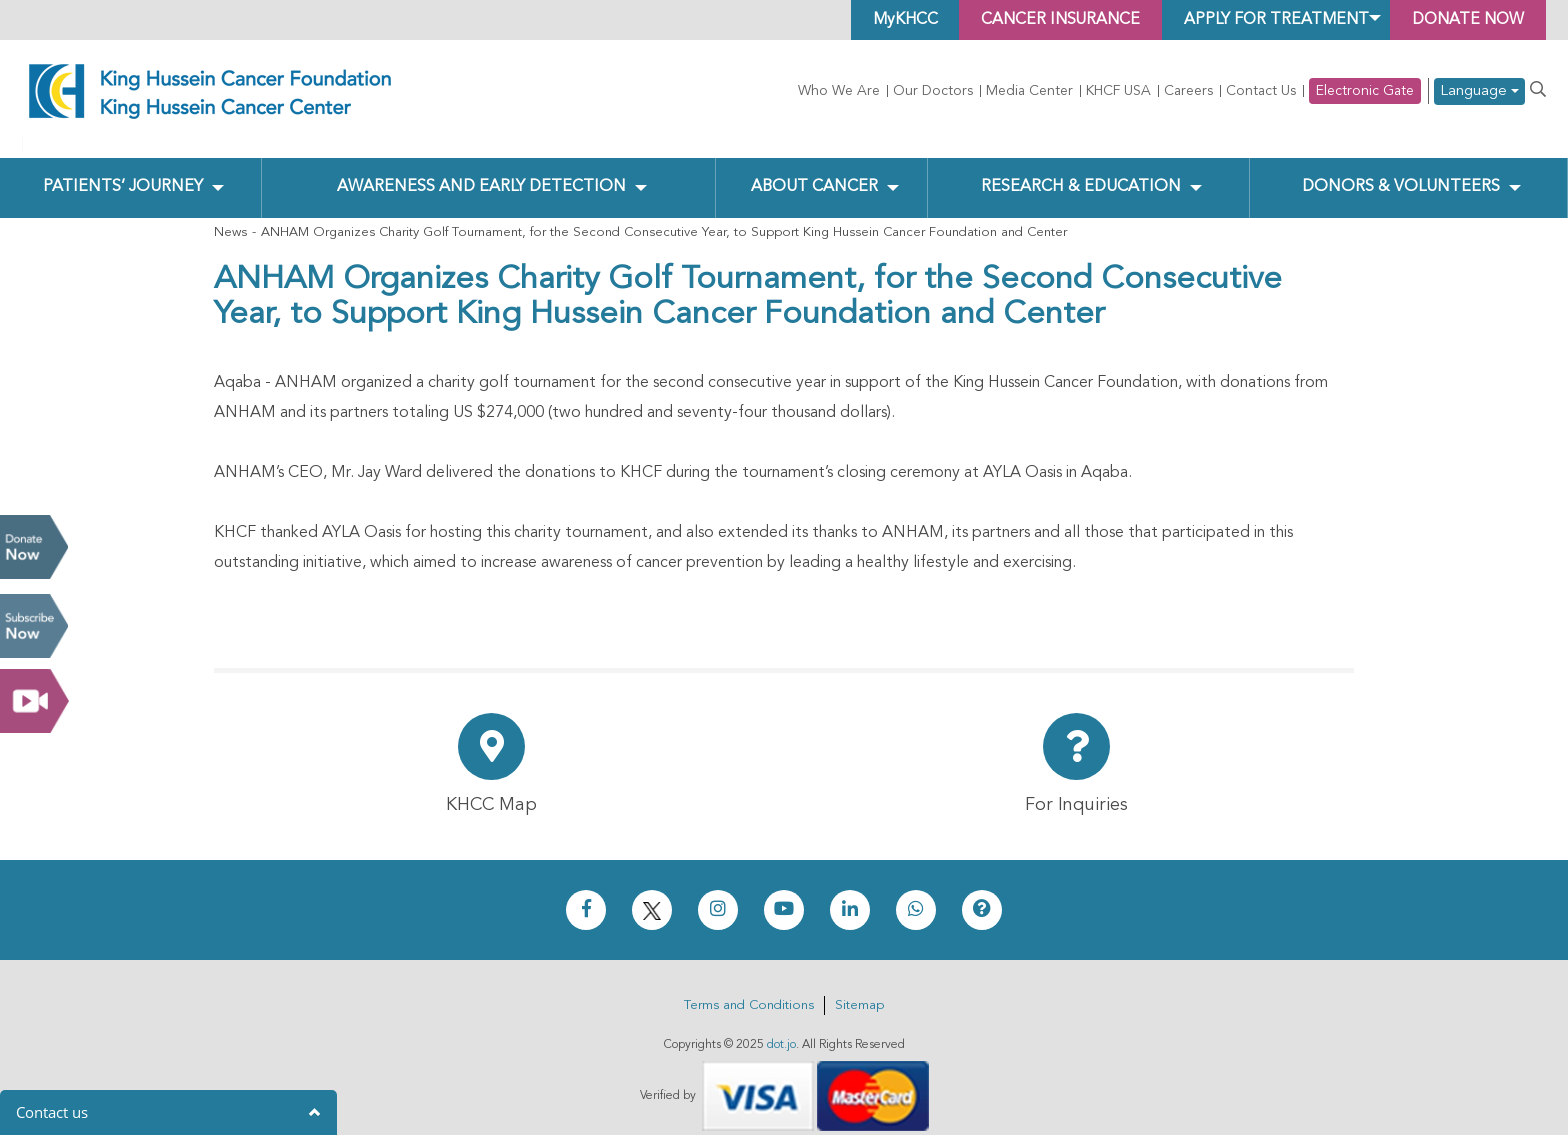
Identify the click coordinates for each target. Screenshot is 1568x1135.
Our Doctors (933, 91)
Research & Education (1080, 171)
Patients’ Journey (123, 171)
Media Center (1029, 91)
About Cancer (814, 171)
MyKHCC (890, 20)
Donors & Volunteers (1401, 171)
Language (1479, 91)
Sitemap (859, 988)
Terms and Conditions (749, 988)
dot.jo (781, 1028)
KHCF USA (1118, 91)
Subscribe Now (34, 626)
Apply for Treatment (1269, 20)
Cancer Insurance (1049, 20)
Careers (1188, 91)
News (230, 215)
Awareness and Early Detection (480, 171)
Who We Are (839, 91)
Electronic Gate (1365, 91)
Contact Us (1261, 91)
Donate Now (34, 547)
